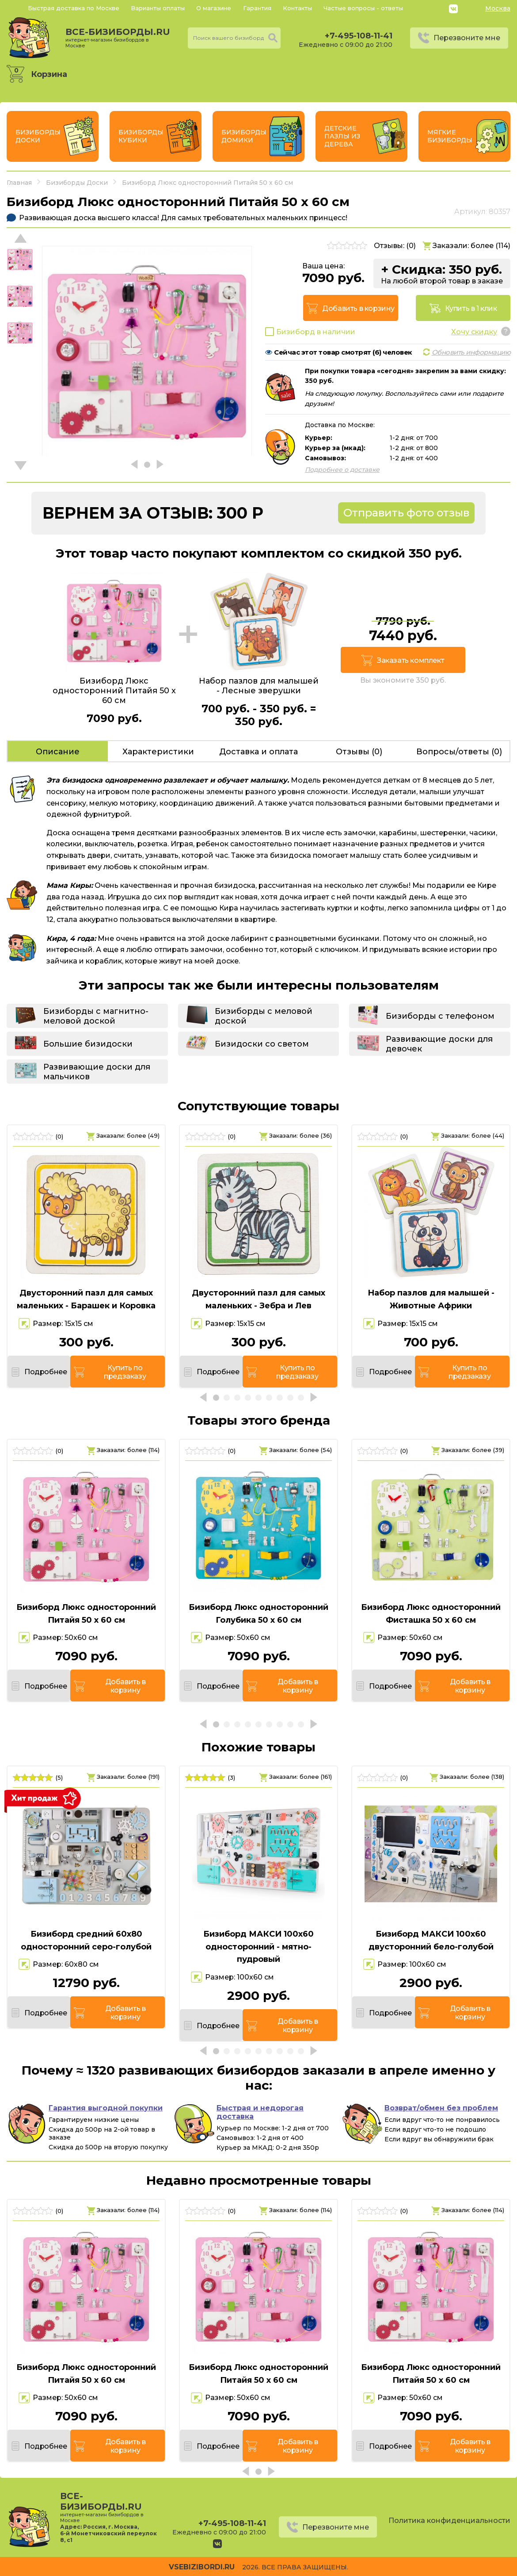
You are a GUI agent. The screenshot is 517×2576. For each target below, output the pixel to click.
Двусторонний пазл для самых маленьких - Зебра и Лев (258, 1299)
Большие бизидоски (88, 1044)
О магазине (213, 7)
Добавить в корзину (358, 308)
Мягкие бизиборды (449, 136)
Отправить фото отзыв (406, 512)
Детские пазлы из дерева (342, 136)
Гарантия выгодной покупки (106, 2108)
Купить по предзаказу (125, 1372)
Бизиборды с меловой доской (263, 1016)
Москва (497, 8)
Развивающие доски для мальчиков (96, 1072)
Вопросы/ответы (459, 752)
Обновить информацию (471, 352)
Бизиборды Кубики (140, 136)
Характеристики (158, 752)
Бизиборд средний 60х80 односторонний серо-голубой (86, 1940)
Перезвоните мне (466, 38)
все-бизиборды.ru (117, 38)
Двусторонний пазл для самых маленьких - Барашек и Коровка (86, 1299)
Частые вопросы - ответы (363, 7)
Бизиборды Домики (243, 136)
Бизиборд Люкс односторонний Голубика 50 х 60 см (258, 1613)
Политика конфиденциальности (449, 2520)
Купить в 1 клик (471, 308)
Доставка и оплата (258, 752)
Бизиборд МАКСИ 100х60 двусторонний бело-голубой (431, 1940)
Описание (58, 752)
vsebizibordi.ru (202, 2567)
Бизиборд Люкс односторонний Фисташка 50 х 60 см (431, 1613)
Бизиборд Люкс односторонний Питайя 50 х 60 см (86, 1613)
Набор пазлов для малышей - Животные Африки (431, 1299)
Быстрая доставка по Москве (73, 7)
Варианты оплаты (158, 7)
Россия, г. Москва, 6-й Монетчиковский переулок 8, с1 (108, 2533)
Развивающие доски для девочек (439, 1044)
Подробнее (45, 1372)
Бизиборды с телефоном (440, 1016)
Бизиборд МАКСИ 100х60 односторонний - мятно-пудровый (258, 1946)
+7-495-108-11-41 (358, 36)
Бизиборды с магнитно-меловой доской (95, 1016)
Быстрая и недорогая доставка (260, 2112)
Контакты (297, 7)
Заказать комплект (410, 660)
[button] (21, 465)
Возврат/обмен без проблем (441, 2108)
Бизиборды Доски (38, 136)
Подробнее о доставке (342, 470)
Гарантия (257, 7)
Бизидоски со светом (262, 1044)
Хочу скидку (474, 332)
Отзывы (359, 752)
